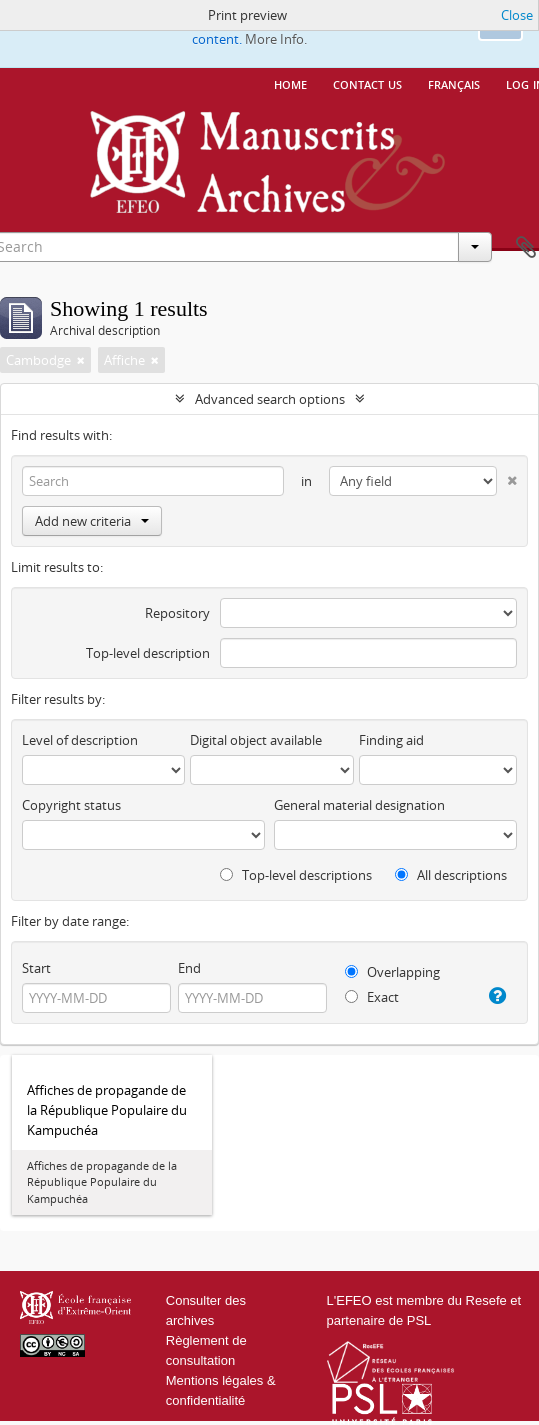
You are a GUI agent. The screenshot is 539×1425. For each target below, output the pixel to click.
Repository (177, 613)
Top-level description (148, 653)
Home (290, 83)
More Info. (276, 39)
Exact (372, 997)
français (454, 83)
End (189, 968)
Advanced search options (270, 399)
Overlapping (392, 972)
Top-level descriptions (296, 875)
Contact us (367, 83)
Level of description (80, 740)
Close (517, 15)
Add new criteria (92, 521)
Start (36, 968)
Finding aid (391, 740)
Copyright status (71, 805)
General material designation (359, 805)
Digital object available (256, 740)
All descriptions (451, 875)
